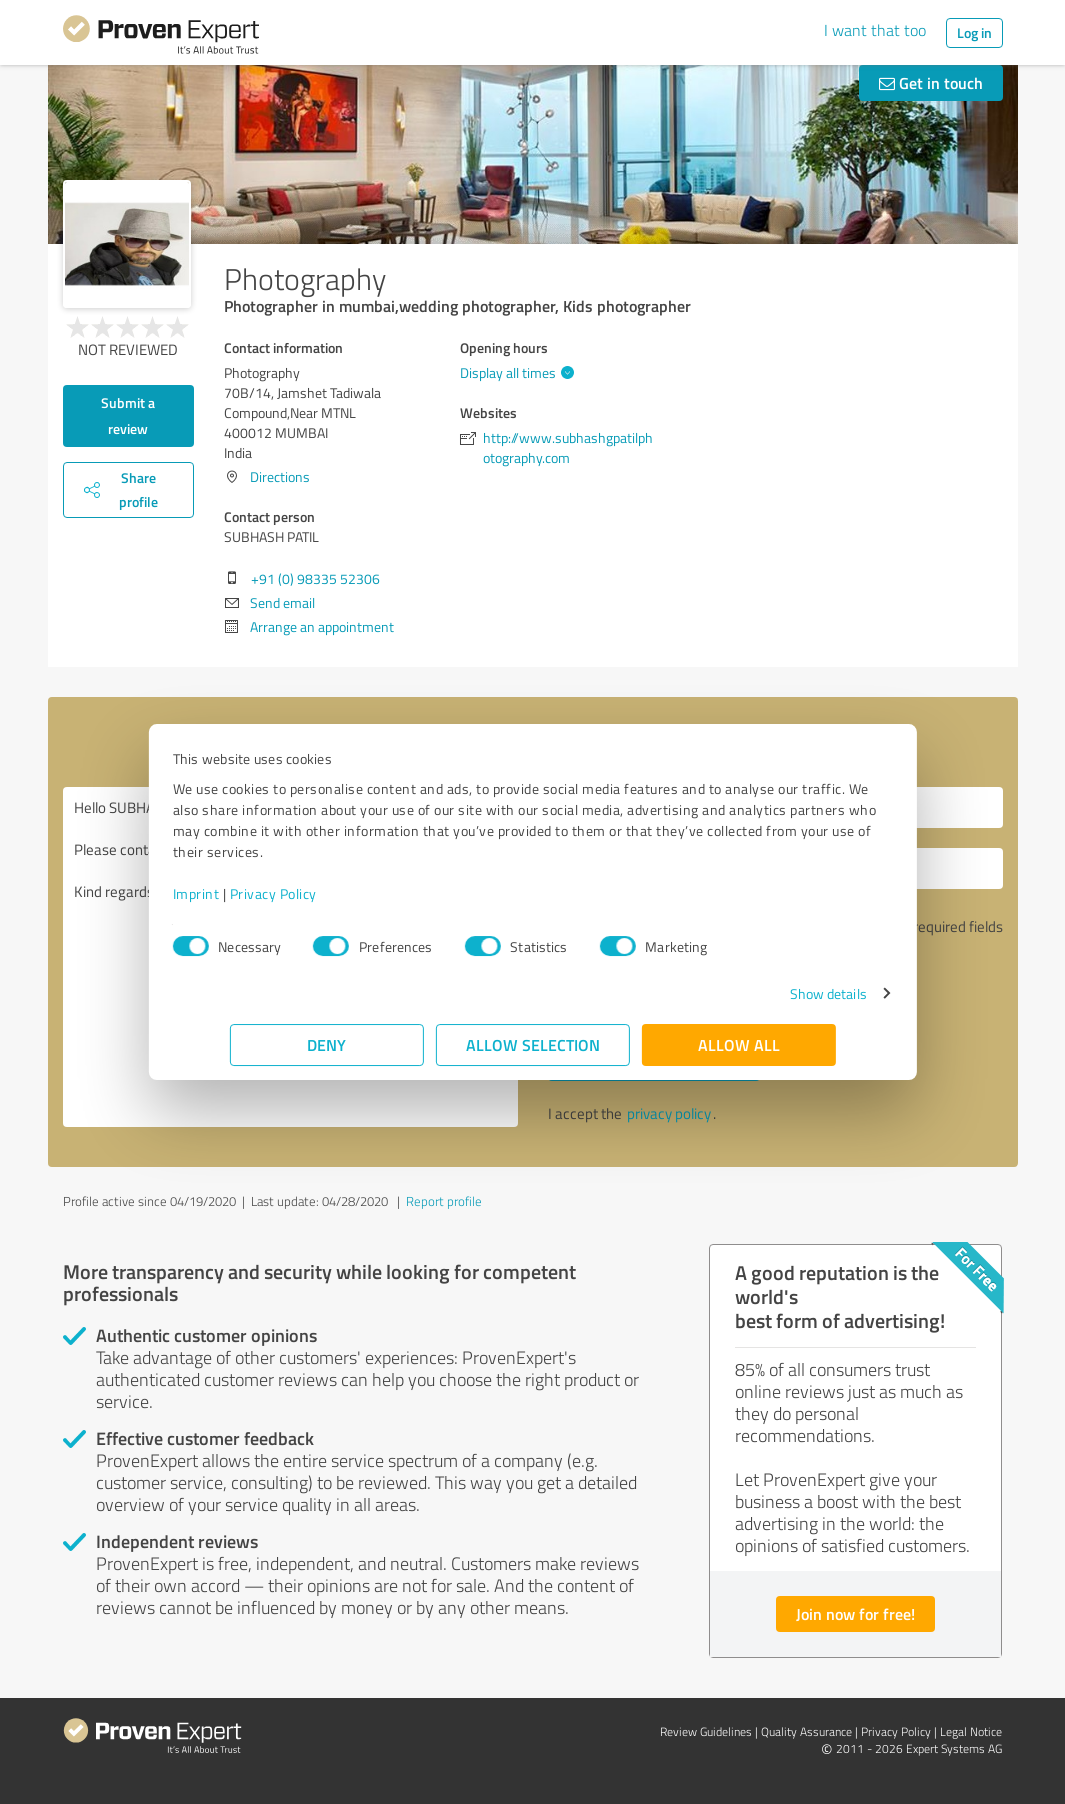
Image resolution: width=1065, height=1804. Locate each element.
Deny (326, 1044)
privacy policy (669, 1113)
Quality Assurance (806, 1731)
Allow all (739, 1044)
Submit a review (128, 415)
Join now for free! (855, 1613)
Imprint (253, 893)
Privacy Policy (330, 893)
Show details (770, 993)
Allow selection (533, 1044)
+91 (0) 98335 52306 (315, 578)
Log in (974, 32)
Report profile (444, 1201)
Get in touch (931, 82)
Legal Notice (971, 1731)
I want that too (875, 30)
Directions (280, 476)
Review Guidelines (706, 1731)
